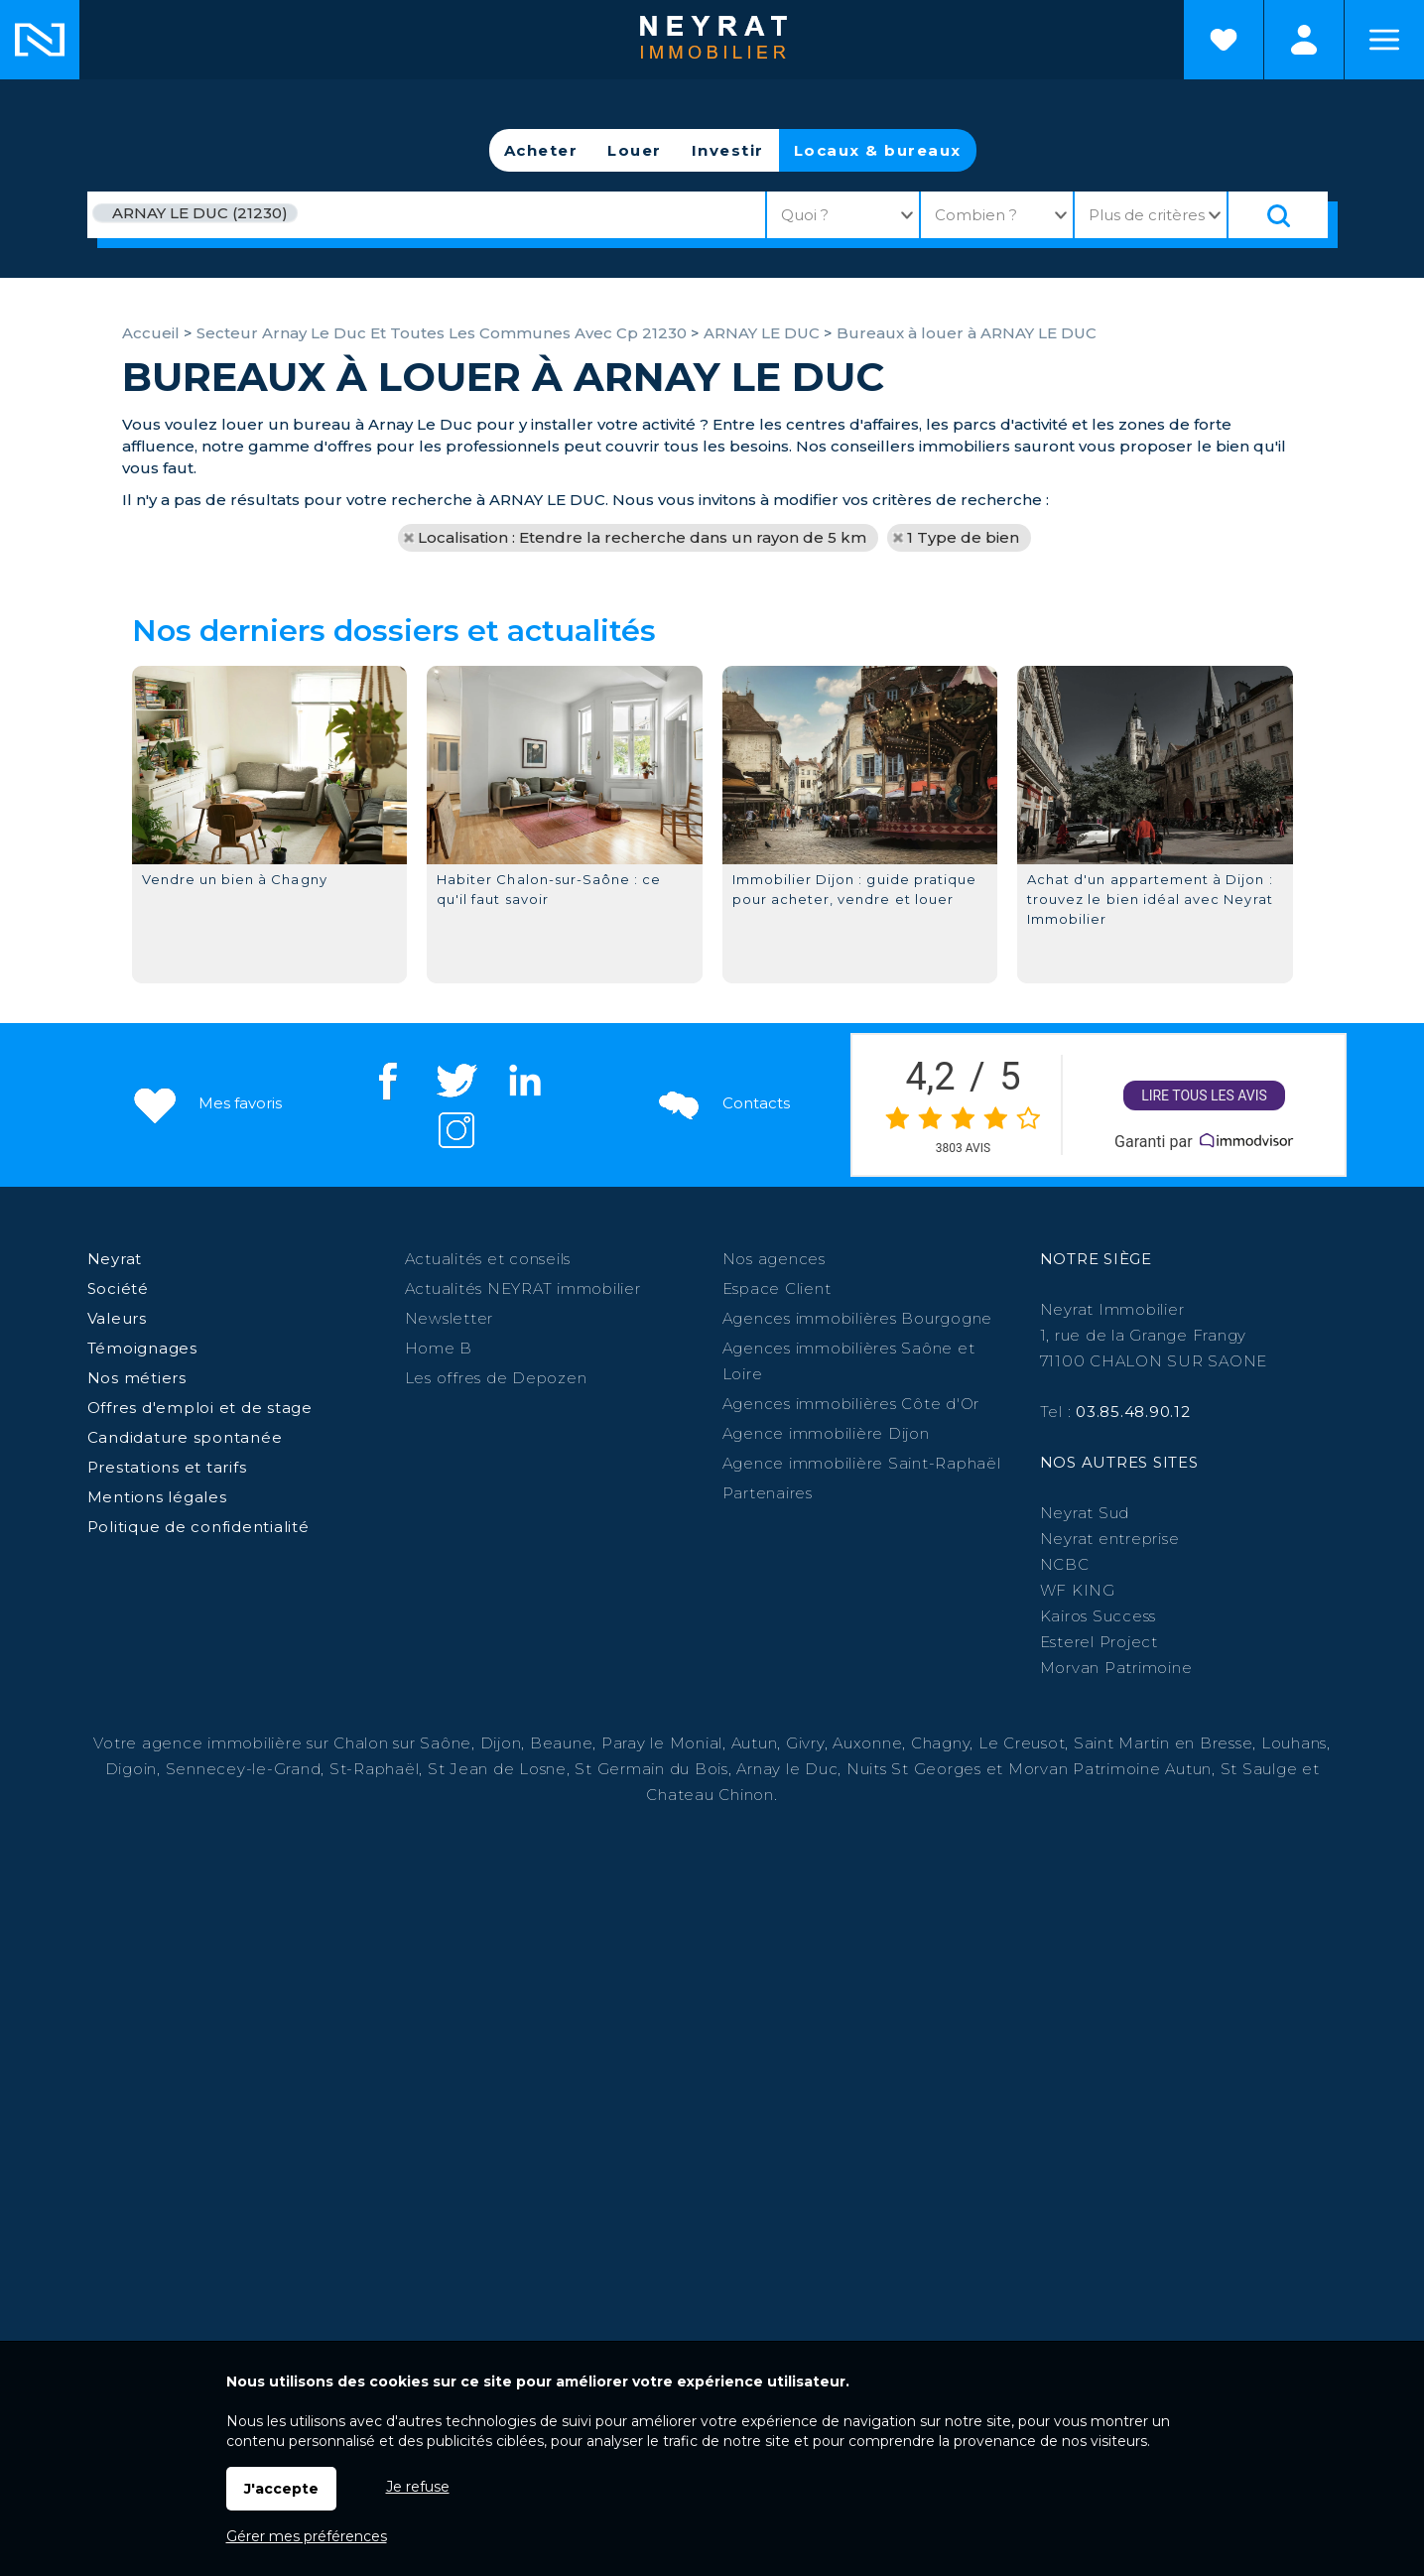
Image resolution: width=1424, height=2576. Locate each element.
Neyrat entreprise (1110, 1538)
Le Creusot (1022, 1743)
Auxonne (867, 1743)
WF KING (1077, 1590)
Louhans (1294, 1743)
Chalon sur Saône (402, 1743)
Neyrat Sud (1085, 1512)
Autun (754, 1743)
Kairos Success (1098, 1616)
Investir (728, 150)
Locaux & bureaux (878, 150)
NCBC (1065, 1564)
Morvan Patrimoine (1116, 1667)
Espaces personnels (1304, 39)
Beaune (561, 1743)
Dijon (501, 1743)
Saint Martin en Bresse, (1165, 1743)
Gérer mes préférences (306, 2536)
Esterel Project (1099, 1641)
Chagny (941, 1743)
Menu (1384, 39)
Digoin (131, 1768)
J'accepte (281, 2489)
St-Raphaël (374, 1768)
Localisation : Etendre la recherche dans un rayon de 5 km (642, 537)
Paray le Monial (661, 1743)
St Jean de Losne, (502, 1768)
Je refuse (418, 2487)
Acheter (541, 150)
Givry (805, 1743)
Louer (634, 150)
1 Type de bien (963, 537)
